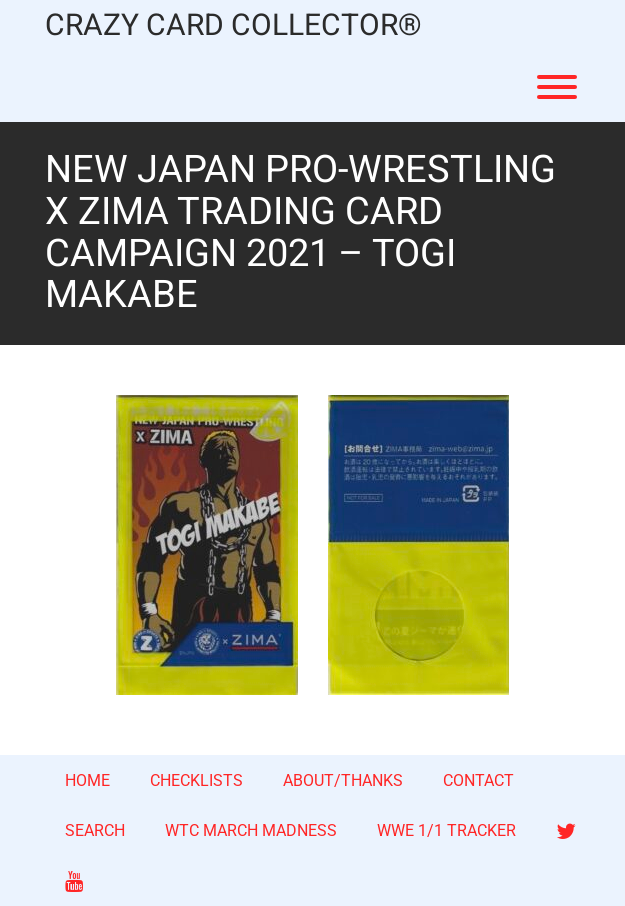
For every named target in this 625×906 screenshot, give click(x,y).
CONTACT (478, 780)
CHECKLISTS (196, 780)
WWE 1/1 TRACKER (446, 830)
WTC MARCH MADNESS (251, 830)
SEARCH (95, 830)
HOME (87, 780)
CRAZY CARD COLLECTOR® (233, 26)
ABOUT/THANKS (343, 780)
